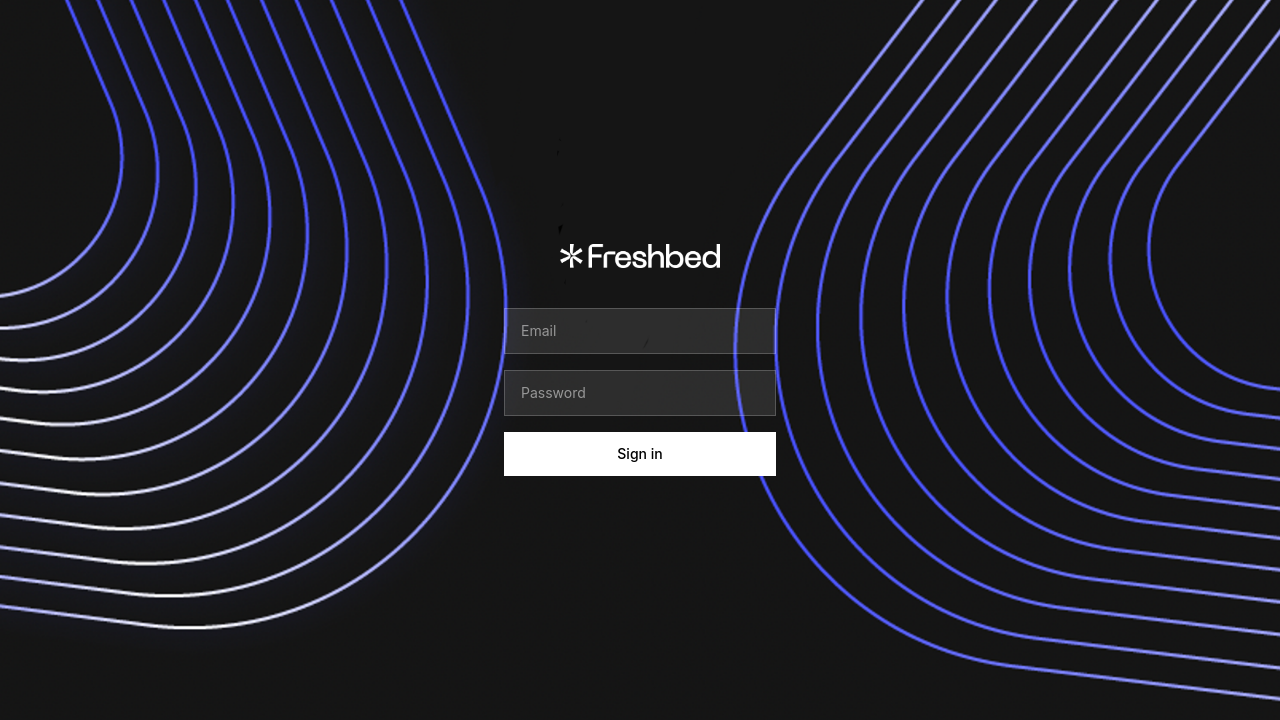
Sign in (639, 453)
